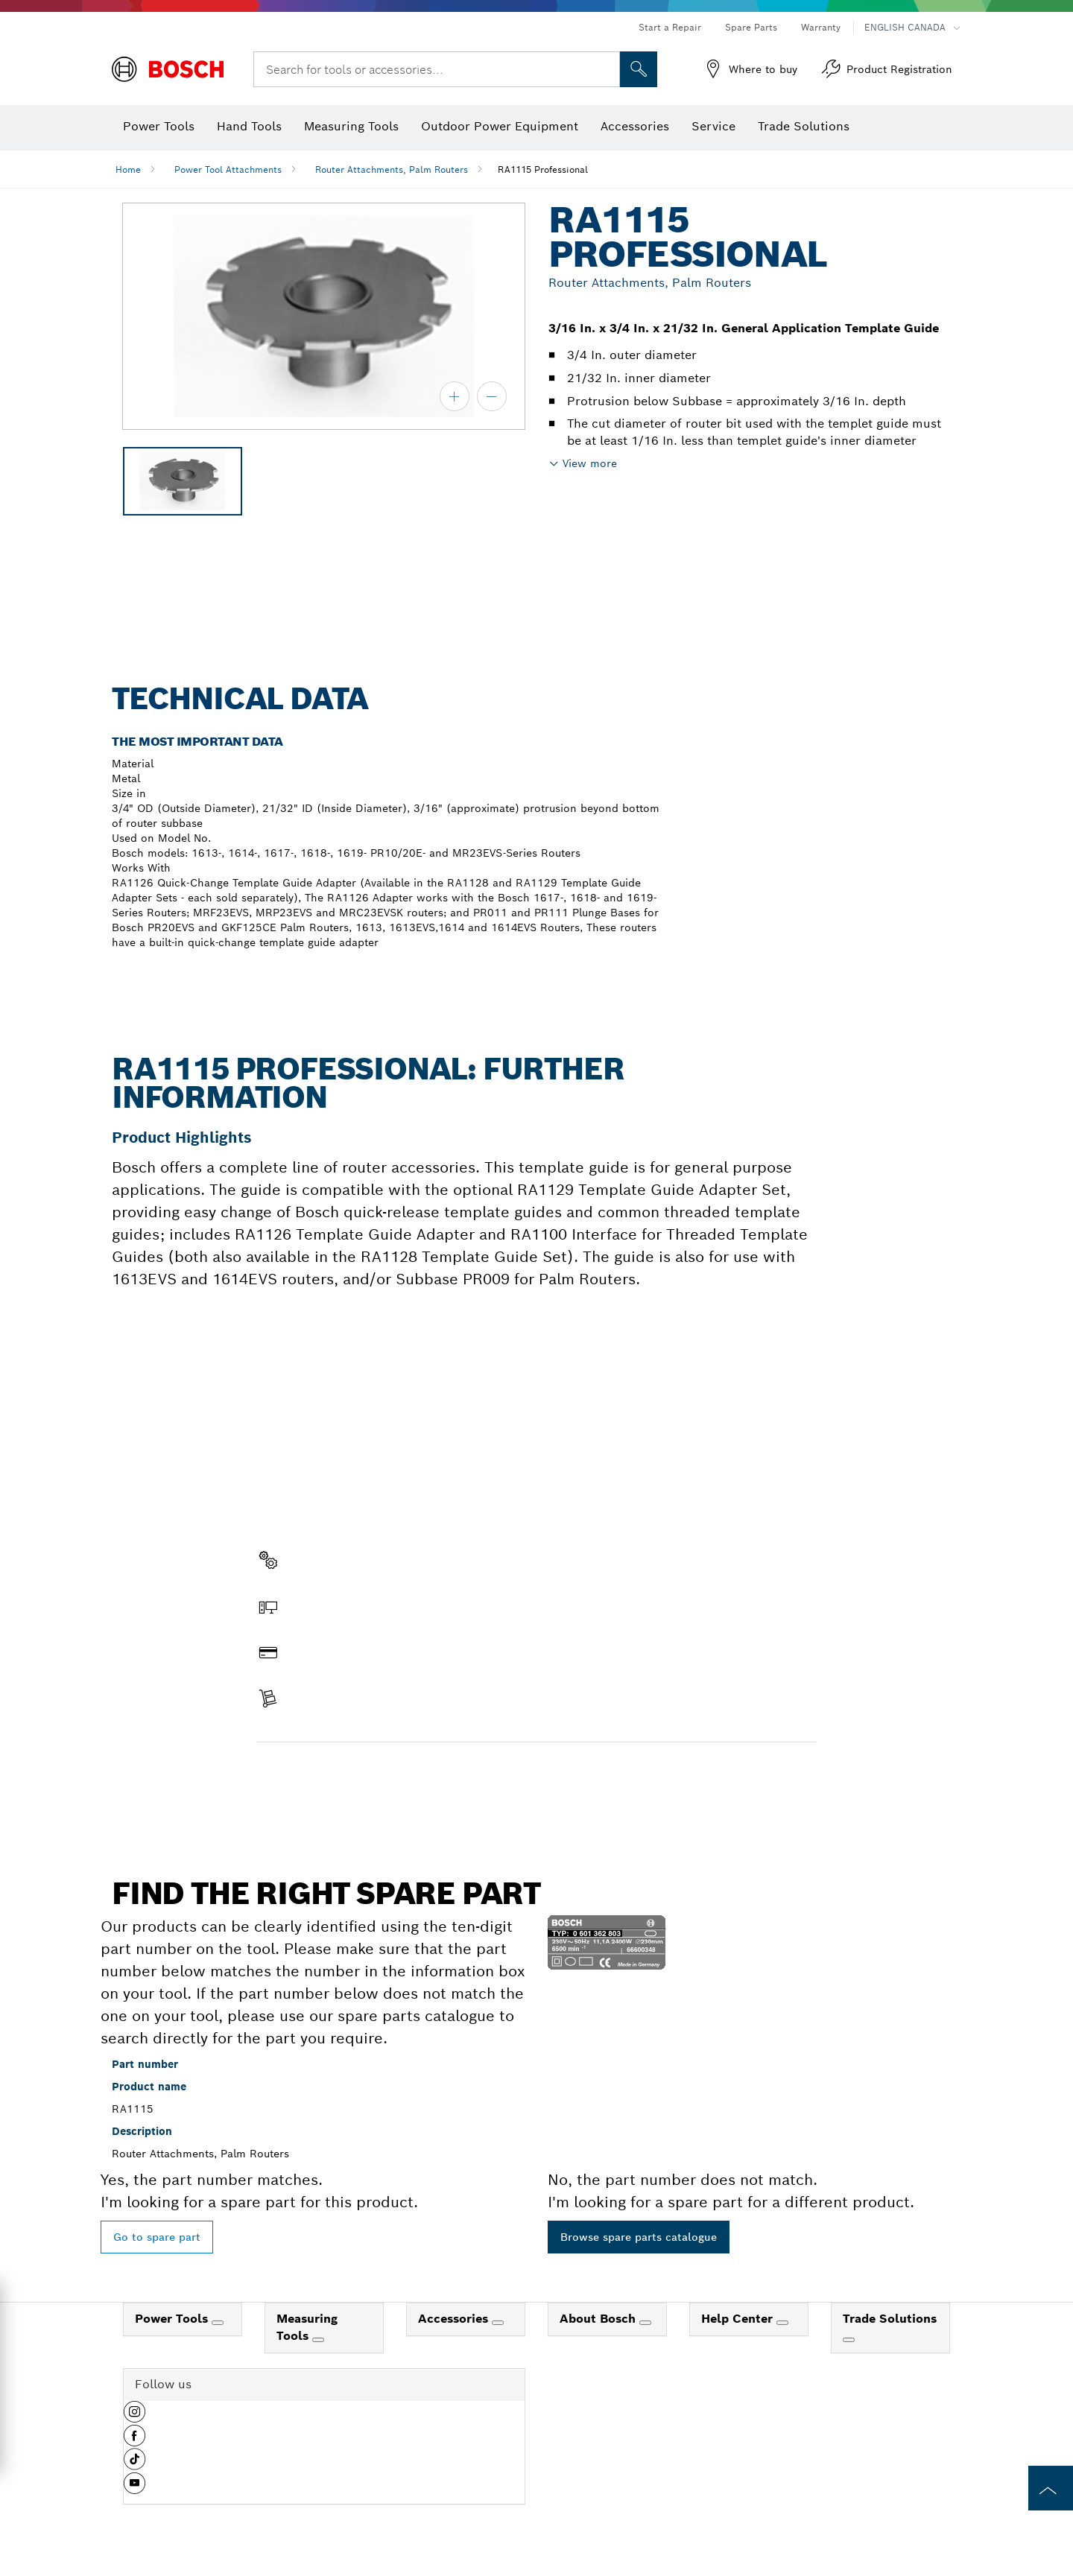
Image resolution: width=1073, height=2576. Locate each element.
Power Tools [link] (173, 2318)
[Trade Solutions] (849, 2340)
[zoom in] (454, 396)
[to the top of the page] (1050, 2488)
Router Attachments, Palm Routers (391, 169)
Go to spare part (156, 2237)
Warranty (821, 27)
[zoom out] (492, 396)
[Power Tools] (218, 2322)
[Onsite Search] (638, 69)
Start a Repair (670, 27)
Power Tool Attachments (228, 169)
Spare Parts (751, 27)
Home (128, 169)
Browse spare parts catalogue (638, 2237)
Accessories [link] (455, 2318)
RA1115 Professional (543, 169)
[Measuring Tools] (318, 2340)
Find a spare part (315, 1773)
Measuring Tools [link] (307, 2327)
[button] (134, 2417)
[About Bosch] (645, 2322)
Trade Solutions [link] (890, 2318)
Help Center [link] (738, 2318)
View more (590, 463)
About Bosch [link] (599, 2318)
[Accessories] (498, 2322)
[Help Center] (782, 2322)
